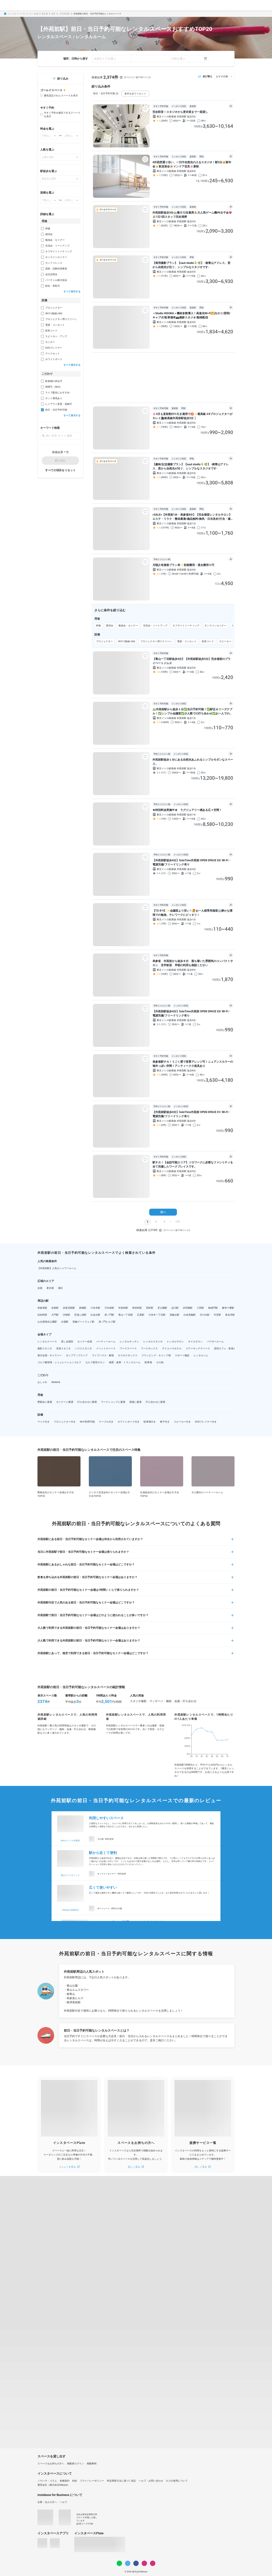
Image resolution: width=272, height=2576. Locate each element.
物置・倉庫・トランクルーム (125, 1362)
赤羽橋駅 (188, 1307)
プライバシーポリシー (92, 2480)
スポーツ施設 (182, 1355)
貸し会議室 (67, 1341)
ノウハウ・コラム (47, 2480)
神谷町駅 (137, 1307)
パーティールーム (106, 1341)
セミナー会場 (32, 13)
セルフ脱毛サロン (95, 1362)
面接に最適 (135, 1401)
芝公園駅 (162, 1307)
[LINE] (119, 2563)
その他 (159, 1362)
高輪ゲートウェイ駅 (83, 1321)
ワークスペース (128, 1348)
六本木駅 (95, 1307)
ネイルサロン (195, 1341)
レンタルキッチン (129, 1341)
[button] (136, 1541)
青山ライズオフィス (70, 1875)
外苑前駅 (123, 1307)
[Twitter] (127, 2563)
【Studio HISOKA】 (70, 1910)
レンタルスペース (47, 1341)
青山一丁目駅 (125, 1314)
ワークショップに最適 (113, 1401)
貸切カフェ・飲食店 (225, 1348)
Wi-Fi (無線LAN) (126, 641)
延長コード (208, 641)
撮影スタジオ (44, 1348)
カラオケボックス (127, 1355)
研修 (98, 625)
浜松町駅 (42, 1314)
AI (231, 106)
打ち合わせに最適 (87, 1401)
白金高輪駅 (190, 1314)
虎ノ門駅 (109, 1314)
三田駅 (200, 1307)
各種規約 (64, 2480)
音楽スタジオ (63, 1348)
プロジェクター (104, 641)
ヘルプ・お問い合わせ (151, 2480)
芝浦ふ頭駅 (80, 1314)
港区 (53, 13)
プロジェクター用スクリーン (156, 641)
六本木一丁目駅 (156, 1314)
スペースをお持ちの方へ (50, 2463)
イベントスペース (106, 1348)
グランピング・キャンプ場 (156, 1355)
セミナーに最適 (64, 1401)
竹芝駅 (217, 1314)
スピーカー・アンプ (230, 641)
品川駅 (175, 1307)
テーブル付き (106, 1421)
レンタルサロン (175, 1341)
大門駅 (55, 1314)
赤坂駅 (55, 1307)
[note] (152, 2563)
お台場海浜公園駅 (47, 1321)
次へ (163, 1212)
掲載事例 (91, 2463)
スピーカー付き (182, 1421)
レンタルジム (201, 1355)
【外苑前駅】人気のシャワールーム (56, 1268)
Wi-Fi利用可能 (87, 1421)
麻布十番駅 (228, 1307)
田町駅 (149, 1307)
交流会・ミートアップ (155, 625)
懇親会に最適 (44, 1401)
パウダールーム (215, 1341)
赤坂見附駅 (69, 1307)
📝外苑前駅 (64, 13)
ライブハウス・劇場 (103, 1355)
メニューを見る (69, 2166)
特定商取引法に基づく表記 (121, 2480)
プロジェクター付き (65, 1421)
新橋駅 (82, 1307)
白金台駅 (95, 1314)
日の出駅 (205, 1314)
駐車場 (148, 1362)
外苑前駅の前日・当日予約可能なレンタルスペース (97, 13)
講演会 (109, 625)
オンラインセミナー (215, 625)
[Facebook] (136, 2563)
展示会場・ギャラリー (49, 1355)
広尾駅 (140, 1314)
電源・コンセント (187, 641)
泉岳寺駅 (230, 1314)
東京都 (45, 13)
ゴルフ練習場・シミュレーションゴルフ (59, 1362)
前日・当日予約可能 (105, 93)
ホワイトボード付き (128, 1421)
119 (177, 1221)
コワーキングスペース (198, 1348)
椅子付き (165, 1421)
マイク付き (43, 1421)
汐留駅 (66, 1314)
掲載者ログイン (75, 2463)
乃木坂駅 (109, 1307)
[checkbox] (42, 228)
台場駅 (64, 1321)
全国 (39, 1288)
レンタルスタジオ (153, 1341)
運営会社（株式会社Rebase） (53, 2484)
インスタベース (12, 13)
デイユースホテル (171, 1348)
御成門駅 (213, 1307)
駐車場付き (150, 1421)
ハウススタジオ (83, 1348)
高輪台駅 (174, 1314)
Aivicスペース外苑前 (70, 1840)
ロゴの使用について (177, 2480)
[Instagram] (144, 2563)
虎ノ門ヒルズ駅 (107, 1321)
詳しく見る (136, 2166)
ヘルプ (63, 2502)
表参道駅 (42, 1307)
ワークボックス (149, 1348)
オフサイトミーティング (186, 625)
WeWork (55, 1382)
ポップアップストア (77, 1355)
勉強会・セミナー (128, 625)
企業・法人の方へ (47, 2502)
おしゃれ (42, 1382)
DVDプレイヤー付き (206, 1421)
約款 (74, 2480)
